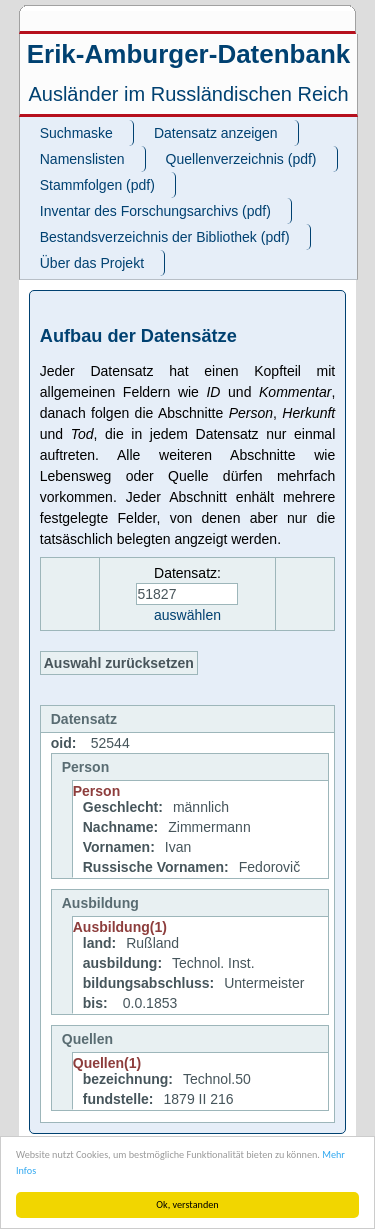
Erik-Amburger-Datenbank (189, 54)
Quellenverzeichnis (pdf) (241, 159)
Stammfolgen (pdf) (97, 185)
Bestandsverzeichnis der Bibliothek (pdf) (165, 237)
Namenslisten (82, 159)
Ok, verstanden (187, 1204)
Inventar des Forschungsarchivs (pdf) (155, 211)
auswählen (187, 615)
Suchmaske (76, 133)
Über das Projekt (92, 263)
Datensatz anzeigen (216, 133)
